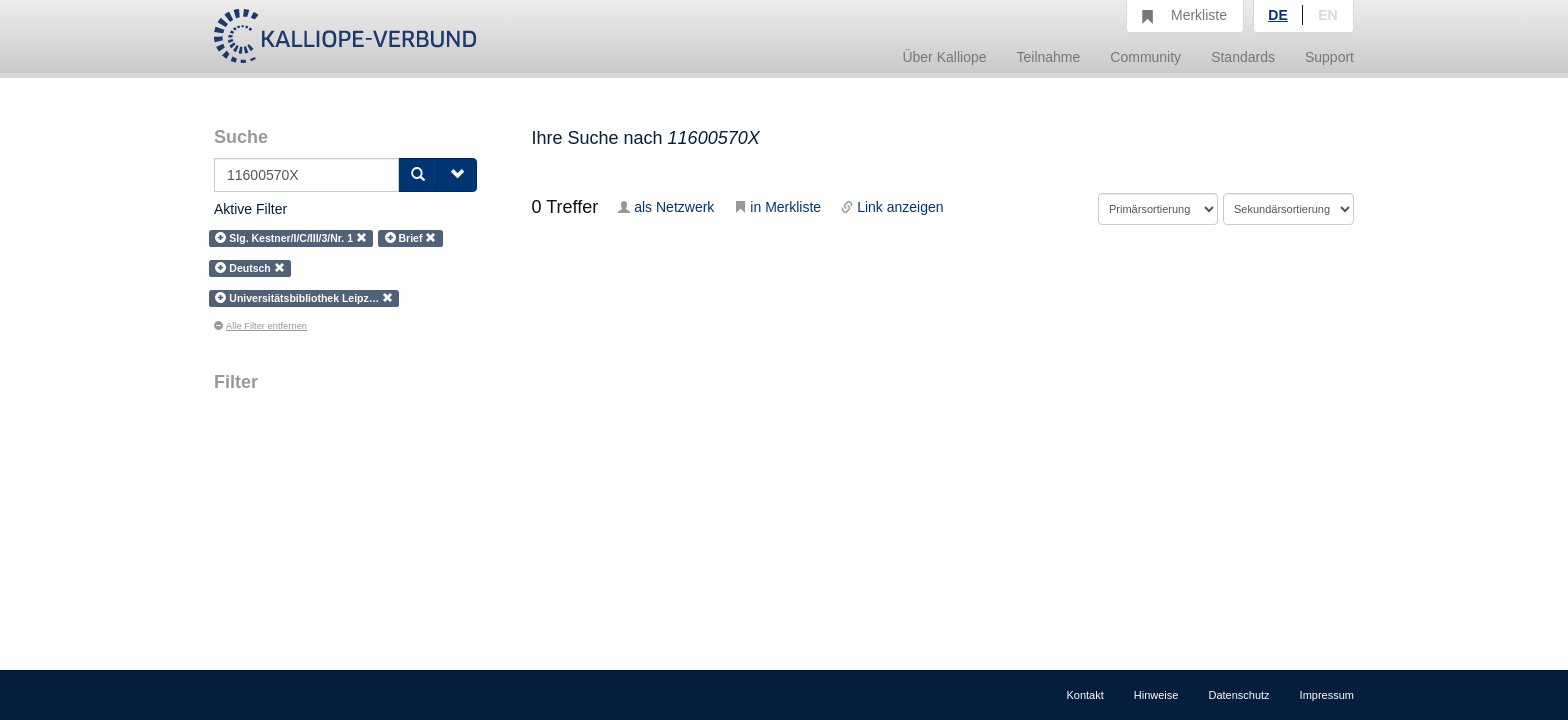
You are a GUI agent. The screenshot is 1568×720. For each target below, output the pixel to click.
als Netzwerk (666, 207)
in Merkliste (777, 207)
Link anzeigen (892, 207)
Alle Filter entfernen (260, 326)
